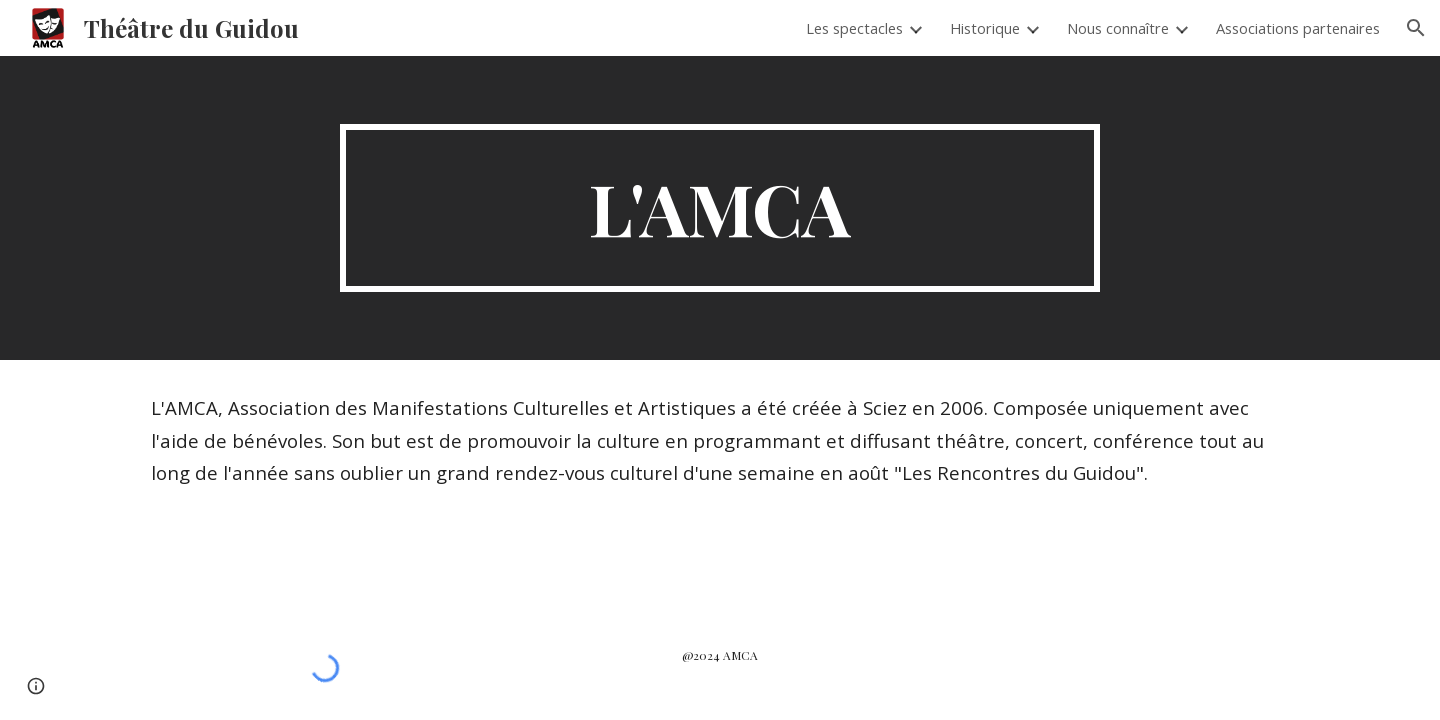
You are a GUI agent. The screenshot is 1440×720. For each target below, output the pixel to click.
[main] (720, 208)
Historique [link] (985, 28)
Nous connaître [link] (1118, 28)
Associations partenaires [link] (1298, 28)
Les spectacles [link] (854, 28)
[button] (1416, 28)
